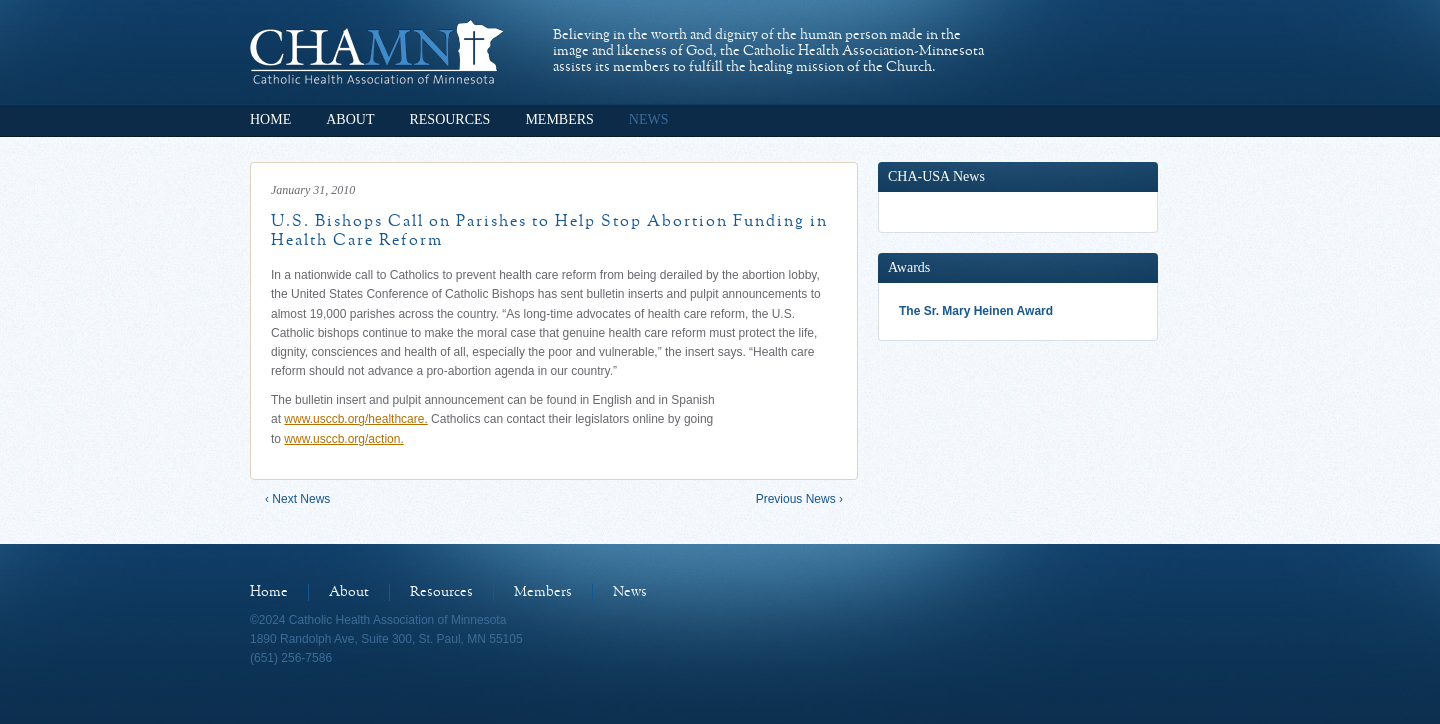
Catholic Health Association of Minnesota (376, 52)
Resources (449, 119)
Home (270, 119)
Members (559, 119)
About (350, 119)
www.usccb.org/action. (343, 439)
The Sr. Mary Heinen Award (976, 311)
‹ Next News (297, 499)
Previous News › (799, 499)
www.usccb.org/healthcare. (355, 419)
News (649, 119)
